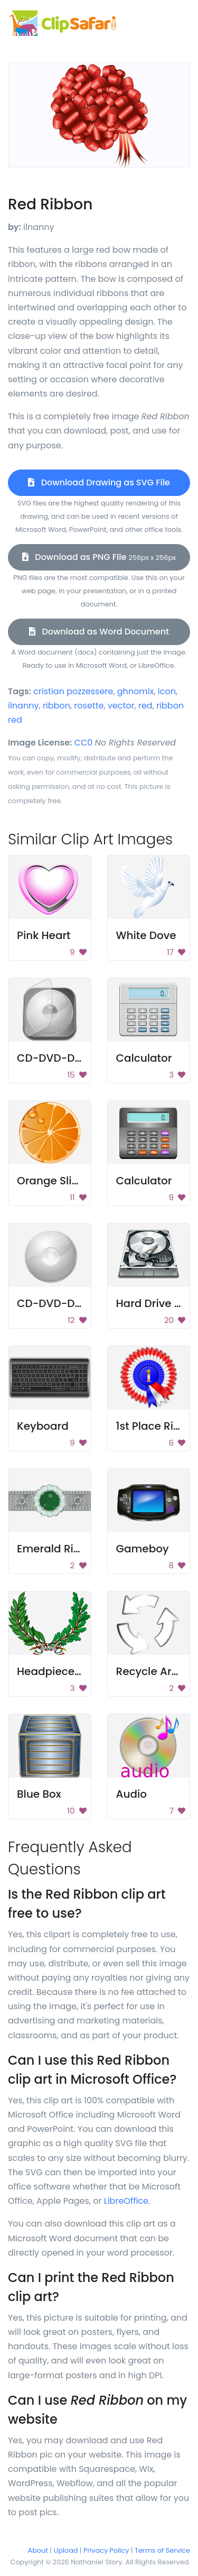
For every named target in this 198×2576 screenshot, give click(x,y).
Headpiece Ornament (74, 1671)
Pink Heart (44, 935)
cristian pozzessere (73, 691)
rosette (88, 706)
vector (121, 706)
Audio (131, 1794)
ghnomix (135, 691)
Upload (66, 2550)
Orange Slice (50, 1180)
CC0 (83, 743)
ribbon (56, 706)
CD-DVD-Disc (53, 1303)
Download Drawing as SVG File (98, 482)
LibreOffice (126, 2201)
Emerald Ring (52, 1548)
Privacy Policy (106, 2550)
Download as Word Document (99, 631)
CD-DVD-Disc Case (68, 1058)
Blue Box (39, 1794)
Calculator (144, 1058)
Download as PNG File (99, 557)
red (145, 706)
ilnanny (23, 706)
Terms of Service (162, 2550)
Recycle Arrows (156, 1671)
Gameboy (142, 1548)
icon (167, 691)
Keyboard (43, 1426)
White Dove (146, 935)
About (38, 2550)
